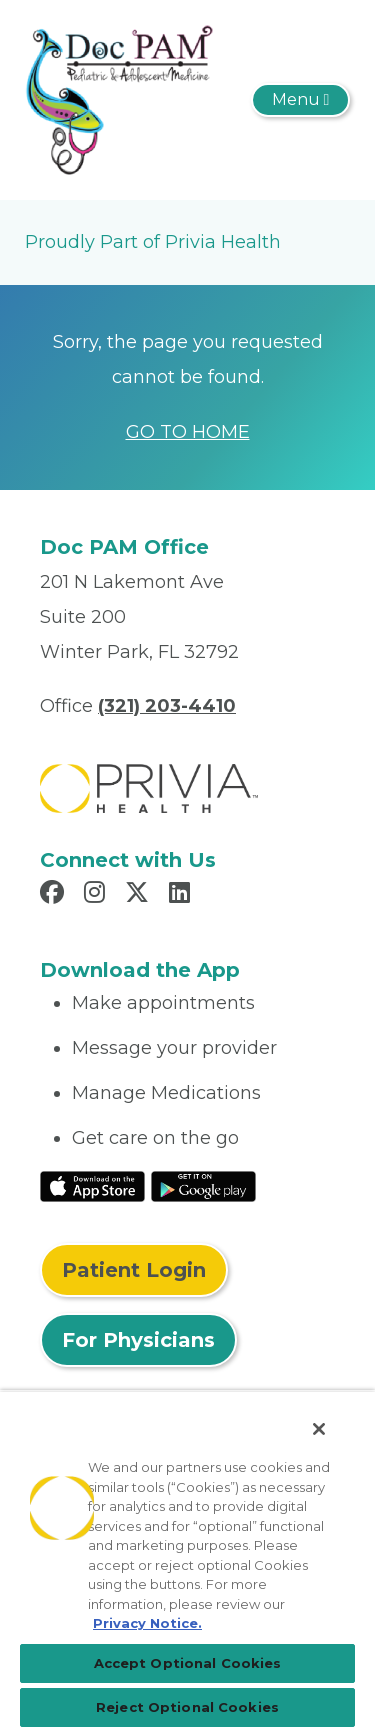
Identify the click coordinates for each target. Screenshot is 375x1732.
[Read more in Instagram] (97, 895)
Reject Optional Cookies (187, 1707)
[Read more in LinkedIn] (182, 895)
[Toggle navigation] (300, 100)
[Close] (319, 1429)
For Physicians (138, 1340)
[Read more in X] (140, 895)
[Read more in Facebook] (55, 895)
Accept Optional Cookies (188, 1663)
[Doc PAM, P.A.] (119, 99)
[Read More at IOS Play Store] (92, 1185)
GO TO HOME (188, 432)
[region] (187, 1561)
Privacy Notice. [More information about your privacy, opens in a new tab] (147, 1623)
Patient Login (134, 1270)
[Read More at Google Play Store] (203, 1185)
